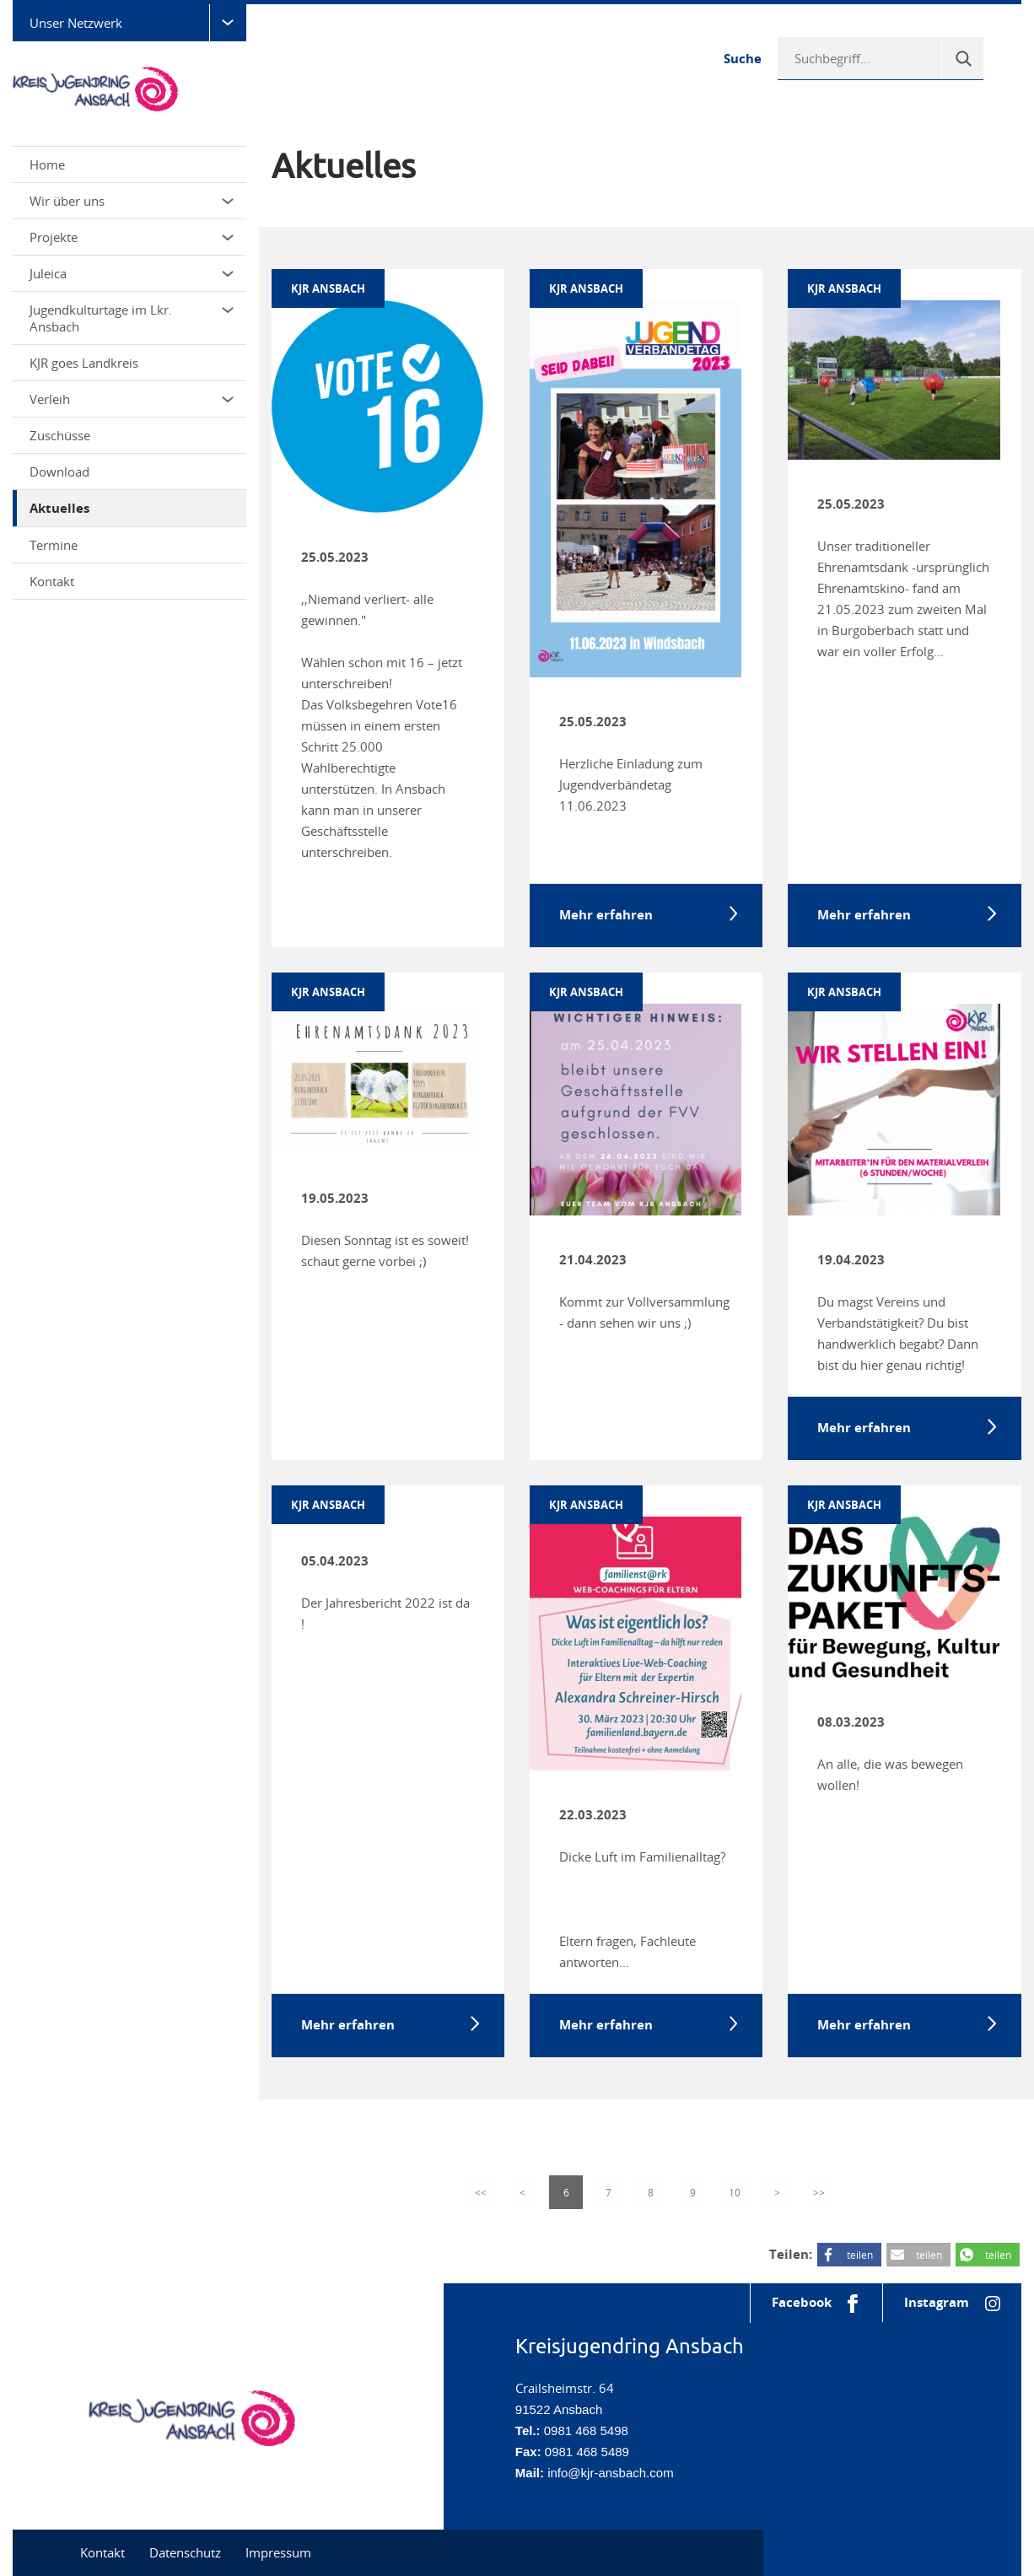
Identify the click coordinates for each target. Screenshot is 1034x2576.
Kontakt (52, 581)
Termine (54, 544)
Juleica (132, 273)
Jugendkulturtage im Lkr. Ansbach (132, 318)
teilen (860, 2254)
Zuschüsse (60, 435)
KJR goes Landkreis (84, 362)
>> (819, 2192)
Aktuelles (59, 508)
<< (482, 2192)
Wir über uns (132, 200)
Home (47, 164)
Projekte (132, 237)
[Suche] (962, 58)
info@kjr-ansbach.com (610, 2473)
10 (734, 2192)
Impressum (278, 2552)
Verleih (132, 399)
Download (59, 471)
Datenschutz (185, 2552)
